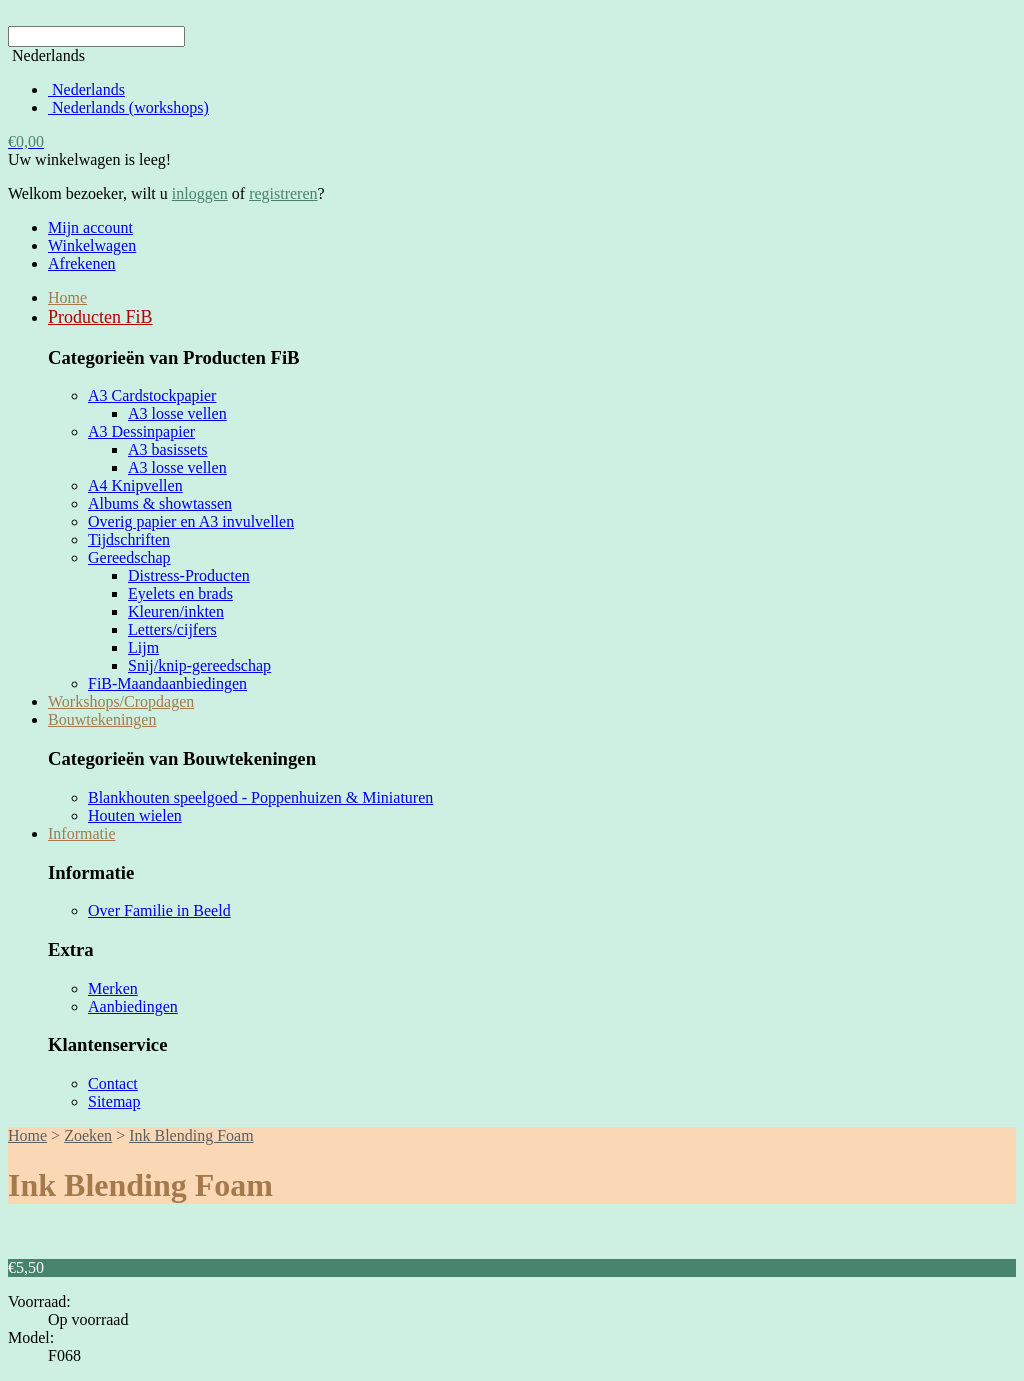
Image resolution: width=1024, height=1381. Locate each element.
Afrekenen (82, 263)
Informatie (82, 833)
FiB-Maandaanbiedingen (167, 683)
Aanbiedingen (133, 1006)
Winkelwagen (92, 245)
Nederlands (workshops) (128, 107)
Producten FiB (100, 317)
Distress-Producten (189, 575)
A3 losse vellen (177, 413)
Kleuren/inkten (176, 611)
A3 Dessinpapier (141, 431)
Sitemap (114, 1101)
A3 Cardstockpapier (152, 395)
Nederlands (86, 89)
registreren (283, 193)
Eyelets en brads (180, 593)
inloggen (200, 193)
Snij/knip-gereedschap (199, 665)
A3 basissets (168, 449)
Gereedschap (129, 557)
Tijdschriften (129, 539)
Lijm (143, 647)
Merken (113, 988)
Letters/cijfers (172, 629)
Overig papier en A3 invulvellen (191, 521)
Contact (113, 1083)
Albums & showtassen (160, 503)
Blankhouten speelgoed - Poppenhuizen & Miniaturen (260, 797)
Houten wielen (135, 815)
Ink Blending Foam (191, 1135)
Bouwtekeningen (102, 719)
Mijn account (90, 227)
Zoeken (88, 1135)
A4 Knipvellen (135, 485)
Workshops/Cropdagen (121, 701)
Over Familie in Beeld (159, 910)
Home (67, 297)
